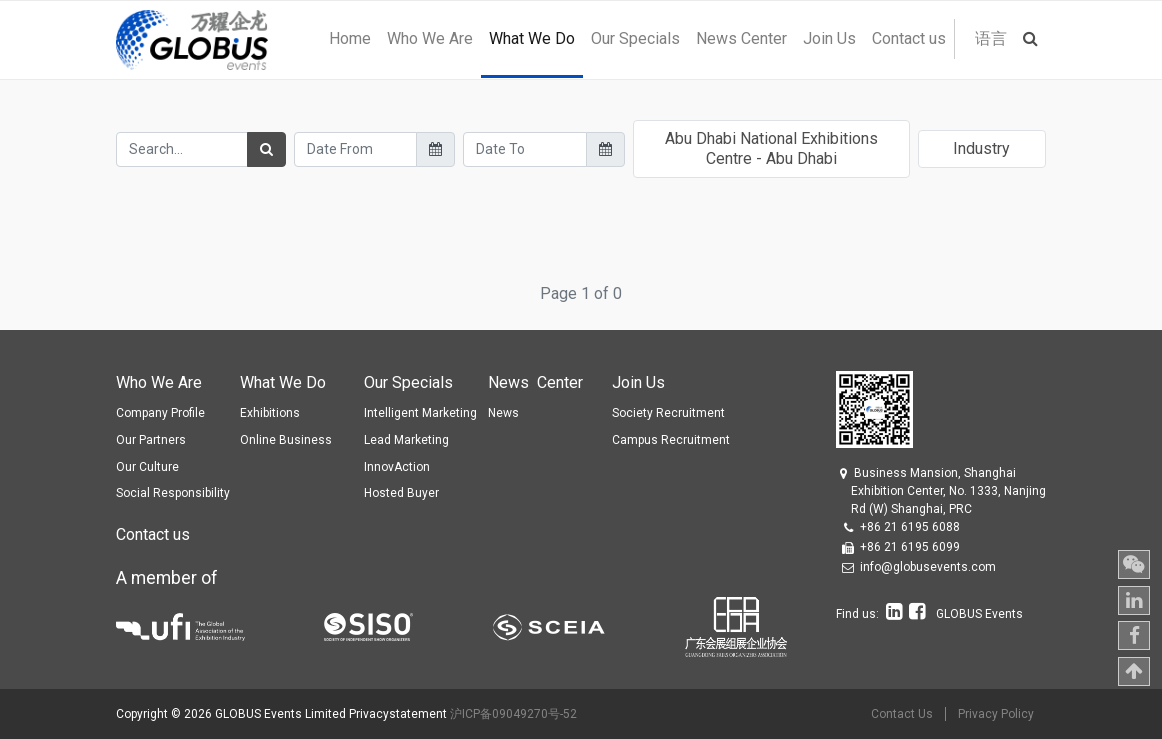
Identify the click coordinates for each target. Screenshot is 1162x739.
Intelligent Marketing (420, 413)
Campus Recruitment (671, 440)
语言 (991, 38)
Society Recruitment (668, 413)
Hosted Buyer (401, 493)
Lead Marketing (406, 440)
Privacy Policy (996, 714)
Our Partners (151, 440)
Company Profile (160, 413)
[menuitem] (350, 39)
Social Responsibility (173, 493)
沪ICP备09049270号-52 (513, 714)
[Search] (266, 149)
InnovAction (397, 467)
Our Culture (147, 467)
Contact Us (902, 714)
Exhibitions (270, 413)
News (503, 413)
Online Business (286, 440)
